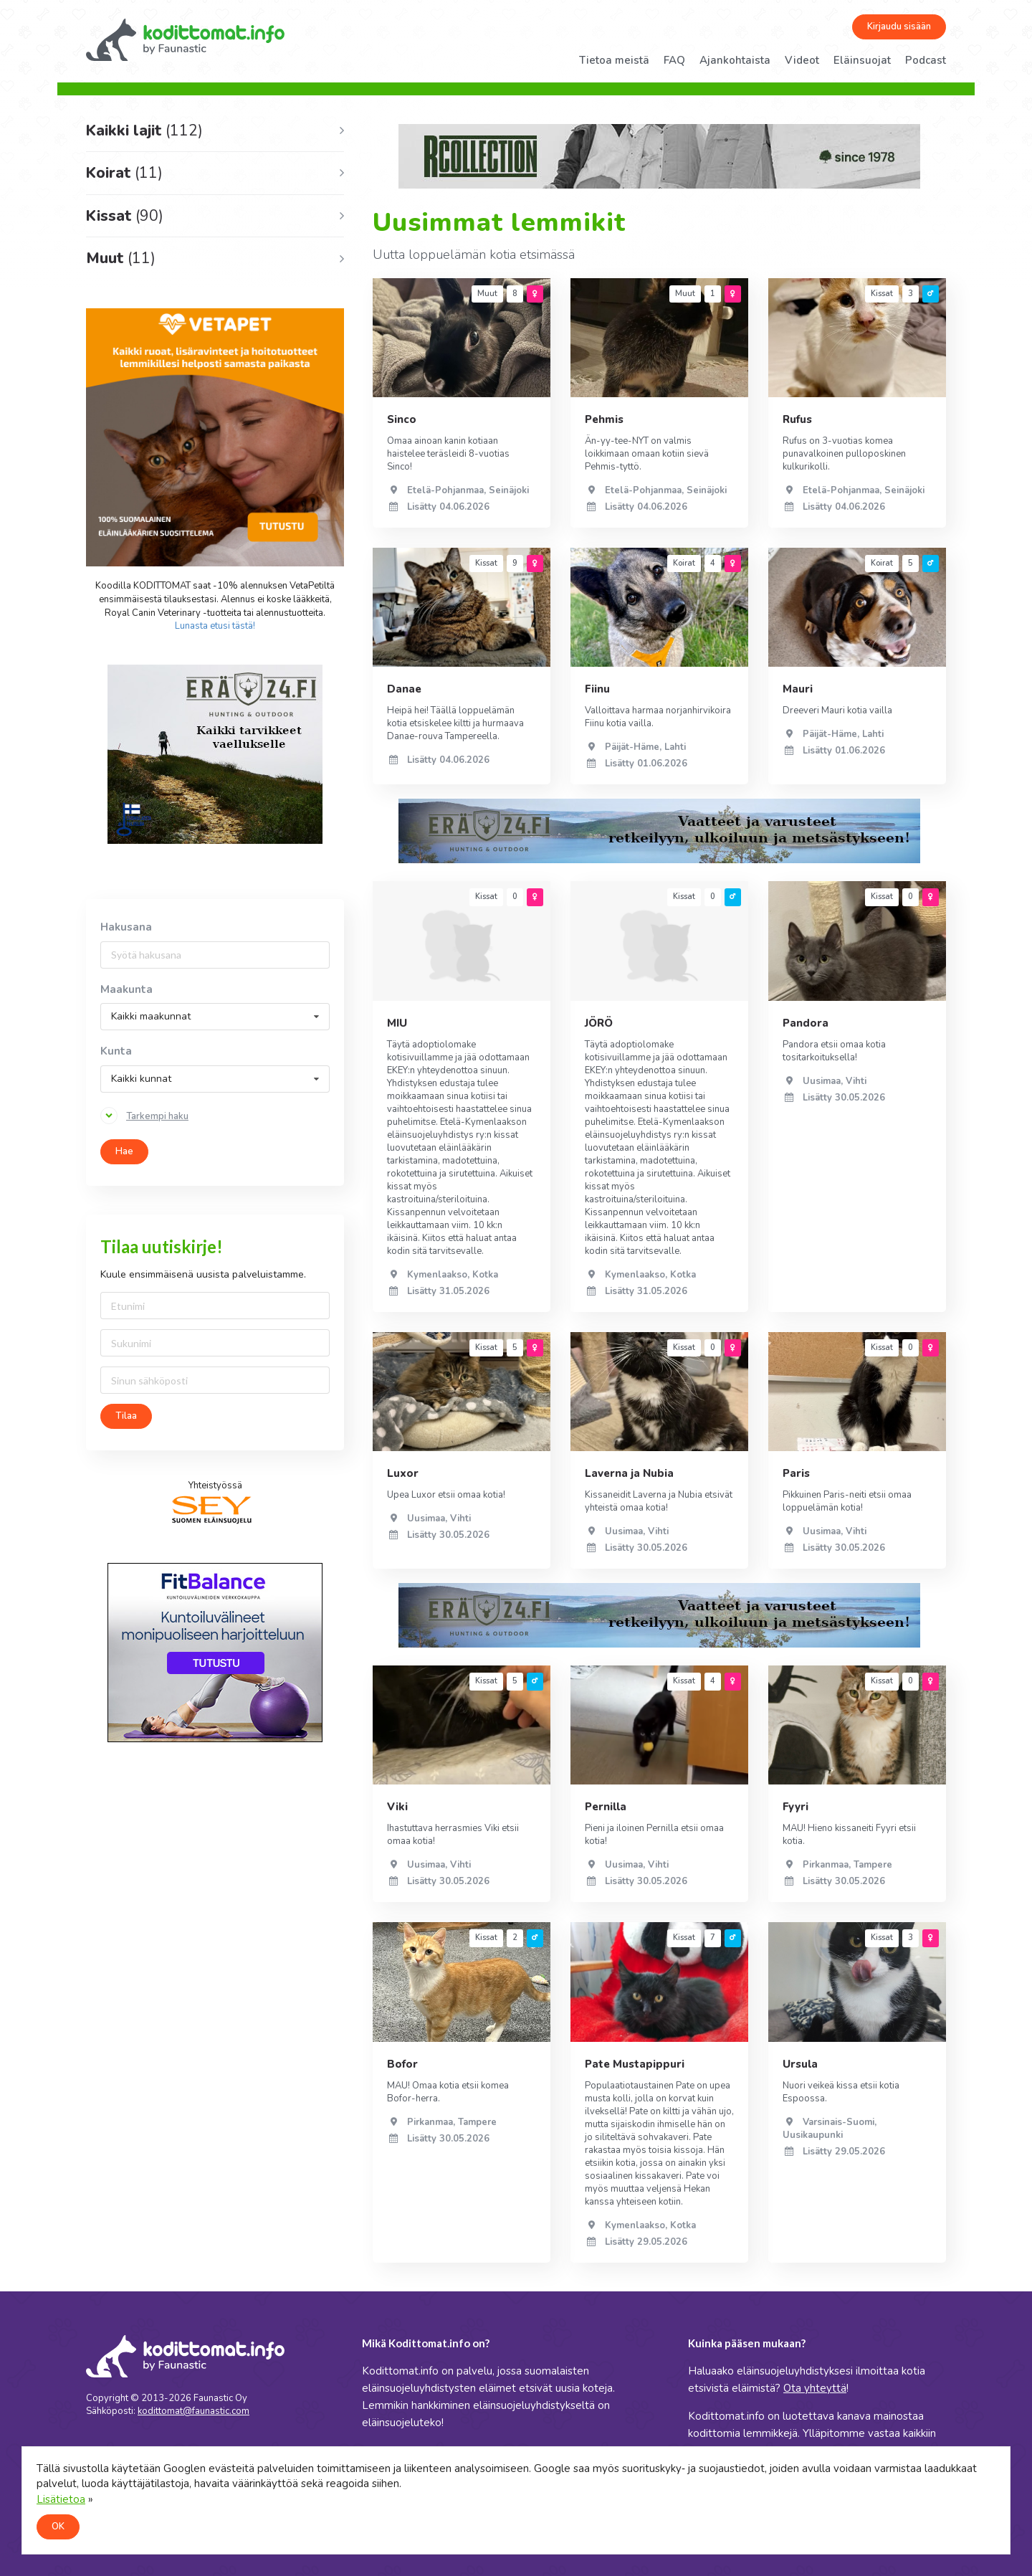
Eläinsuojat (862, 60)
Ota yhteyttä (814, 2388)
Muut (121, 258)
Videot (802, 60)
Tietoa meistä (614, 60)
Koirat (124, 173)
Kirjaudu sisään (899, 26)
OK (58, 2526)
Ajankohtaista (734, 60)
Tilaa (126, 1416)
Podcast (925, 60)
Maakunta (126, 990)
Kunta (116, 1051)
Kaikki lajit (144, 130)
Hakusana (126, 927)
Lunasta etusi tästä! (215, 625)
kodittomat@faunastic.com (193, 2411)
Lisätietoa (61, 2499)
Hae (124, 1151)
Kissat (124, 216)
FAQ (674, 60)
